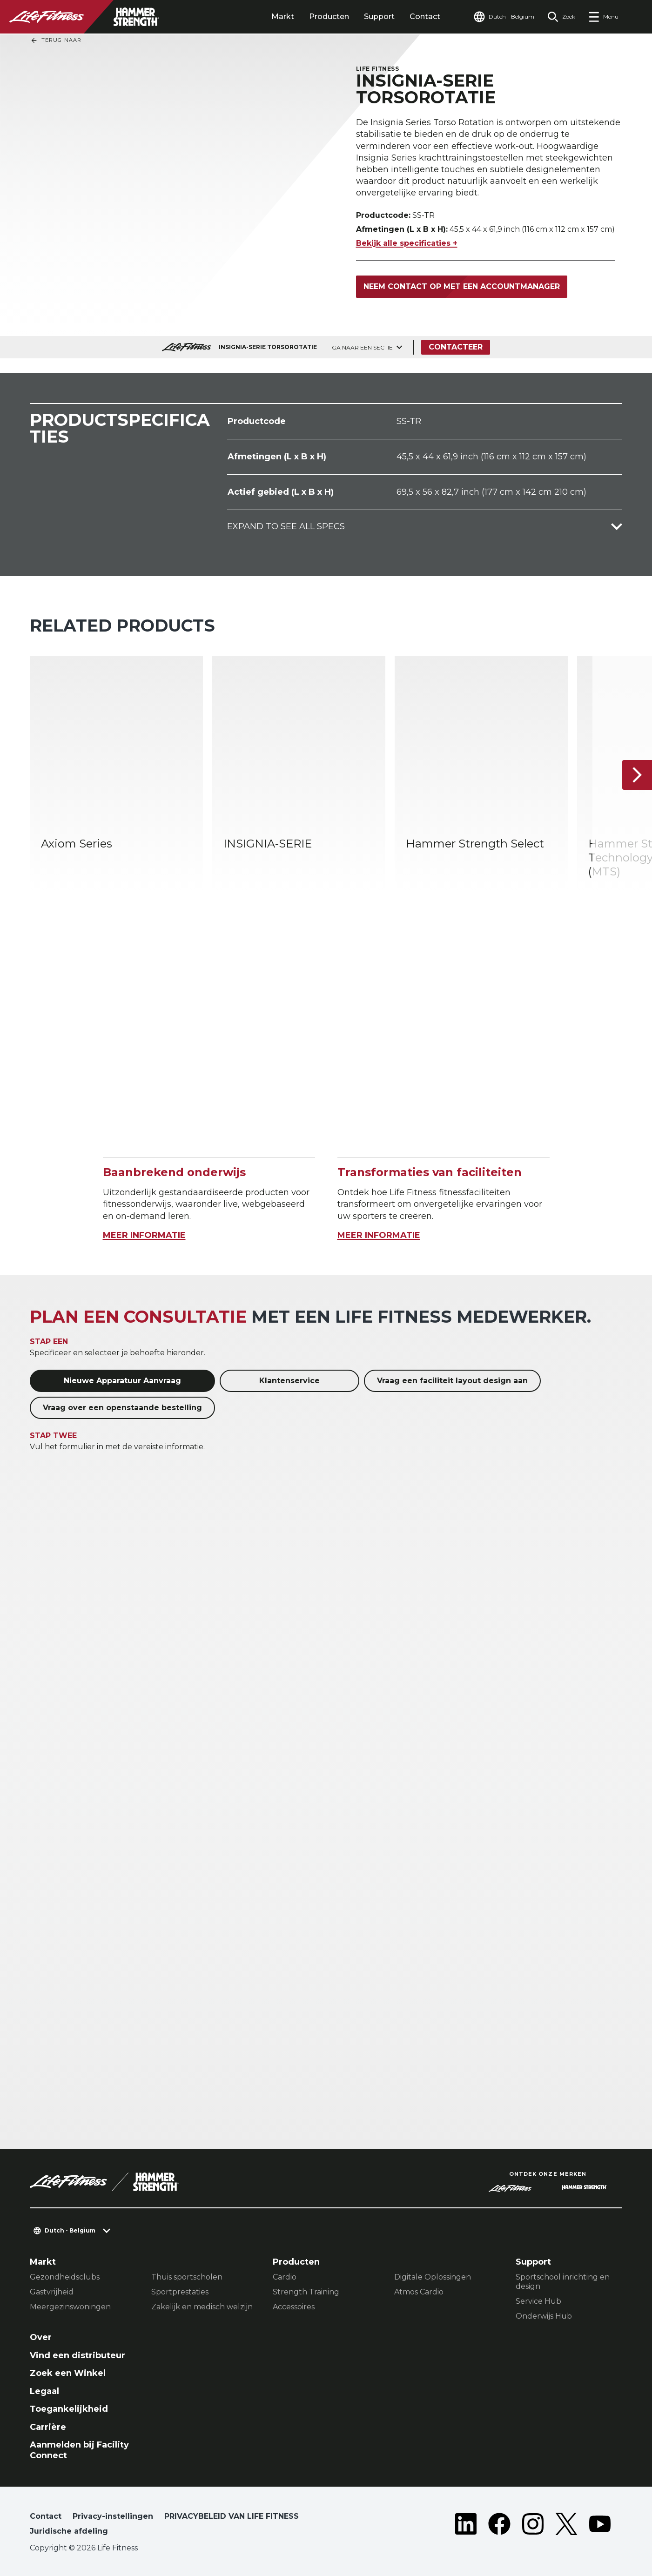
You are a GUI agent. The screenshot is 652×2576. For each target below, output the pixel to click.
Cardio (284, 2277)
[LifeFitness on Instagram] (533, 2526)
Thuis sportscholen (186, 2277)
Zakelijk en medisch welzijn (202, 2306)
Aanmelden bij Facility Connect (79, 2450)
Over (41, 2337)
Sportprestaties (179, 2291)
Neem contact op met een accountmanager (461, 286)
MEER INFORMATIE (144, 1235)
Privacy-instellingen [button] (113, 2516)
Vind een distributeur (77, 2355)
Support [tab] (379, 16)
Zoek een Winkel (68, 2373)
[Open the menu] (603, 16)
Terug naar (55, 40)
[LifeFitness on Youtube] (600, 2526)
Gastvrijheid (52, 2291)
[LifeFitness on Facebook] (499, 2526)
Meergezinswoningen (70, 2306)
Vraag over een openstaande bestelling (122, 1407)
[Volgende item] (637, 775)
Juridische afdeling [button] (69, 2531)
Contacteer (456, 347)
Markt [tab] (282, 16)
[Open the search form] (561, 16)
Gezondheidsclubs (65, 2277)
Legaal (44, 2391)
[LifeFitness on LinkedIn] (466, 2526)
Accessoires (294, 2306)
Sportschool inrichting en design (563, 2282)
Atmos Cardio (419, 2291)
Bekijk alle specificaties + (406, 243)
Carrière (48, 2427)
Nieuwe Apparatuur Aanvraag (122, 1380)
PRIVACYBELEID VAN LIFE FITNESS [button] (231, 2516)
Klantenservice (289, 1380)
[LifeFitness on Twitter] (566, 2526)
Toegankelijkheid (69, 2409)
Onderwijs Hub (544, 2316)
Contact (425, 16)
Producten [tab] (329, 16)
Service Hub (538, 2301)
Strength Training (306, 2291)
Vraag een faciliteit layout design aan (452, 1380)
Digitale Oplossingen (432, 2277)
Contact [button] (45, 2516)
